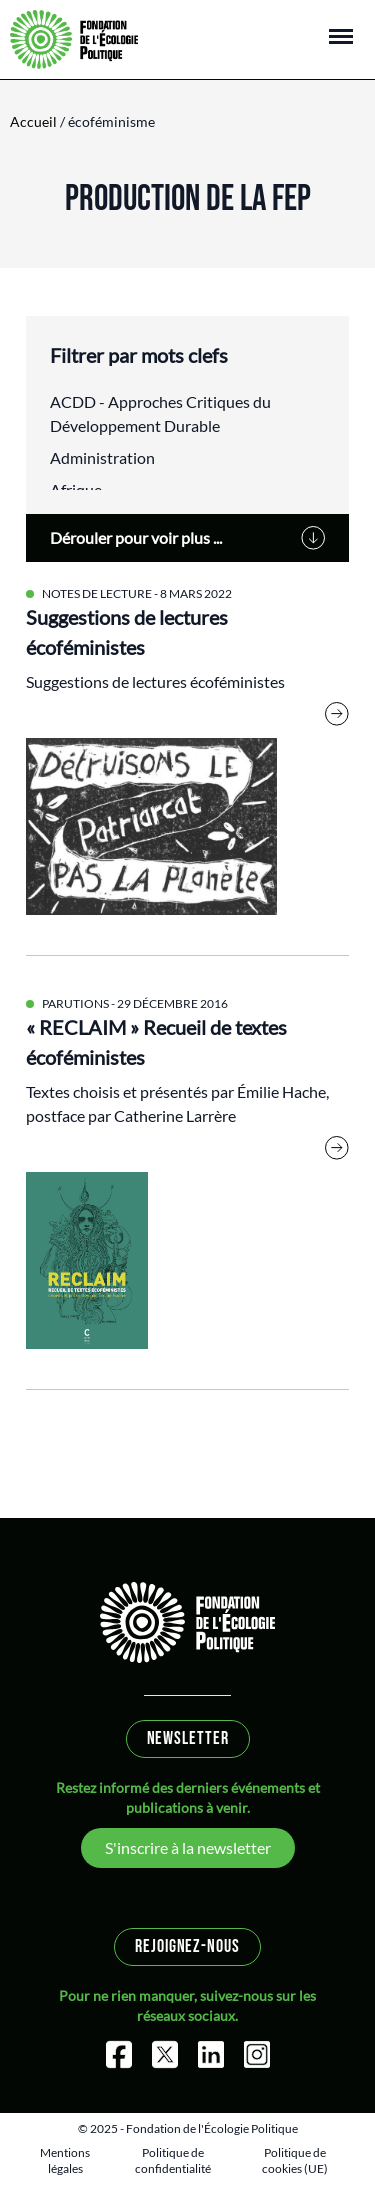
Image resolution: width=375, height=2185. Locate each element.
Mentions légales (65, 2160)
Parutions (75, 1003)
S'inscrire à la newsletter (188, 1847)
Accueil (33, 121)
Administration (102, 457)
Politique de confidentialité (173, 2160)
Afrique (76, 489)
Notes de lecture (97, 593)
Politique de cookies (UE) (295, 2160)
